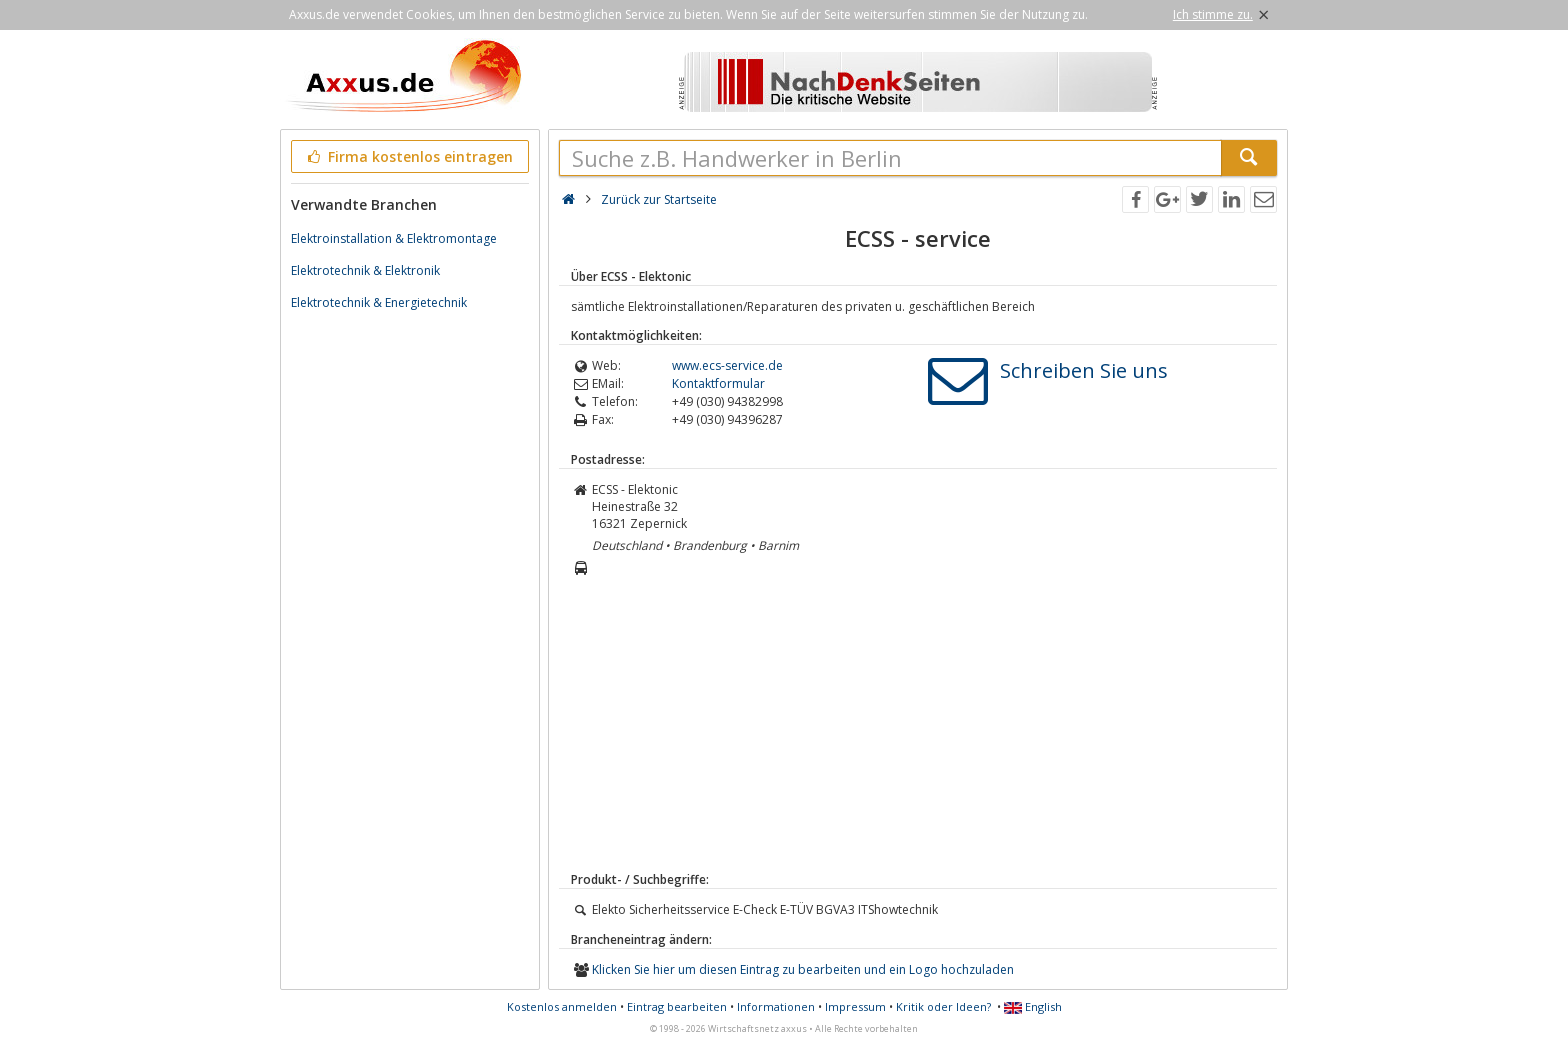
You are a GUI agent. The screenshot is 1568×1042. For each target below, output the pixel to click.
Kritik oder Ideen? (943, 1006)
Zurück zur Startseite (659, 199)
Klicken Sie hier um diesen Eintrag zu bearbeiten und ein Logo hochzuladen (803, 969)
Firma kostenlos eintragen (408, 156)
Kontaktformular (718, 383)
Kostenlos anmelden (562, 1006)
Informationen (776, 1006)
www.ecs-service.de (727, 365)
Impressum (855, 1006)
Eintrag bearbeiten (677, 1006)
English (1033, 1006)
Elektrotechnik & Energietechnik (379, 302)
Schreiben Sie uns (1084, 370)
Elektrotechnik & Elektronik (365, 270)
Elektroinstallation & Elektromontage (394, 238)
